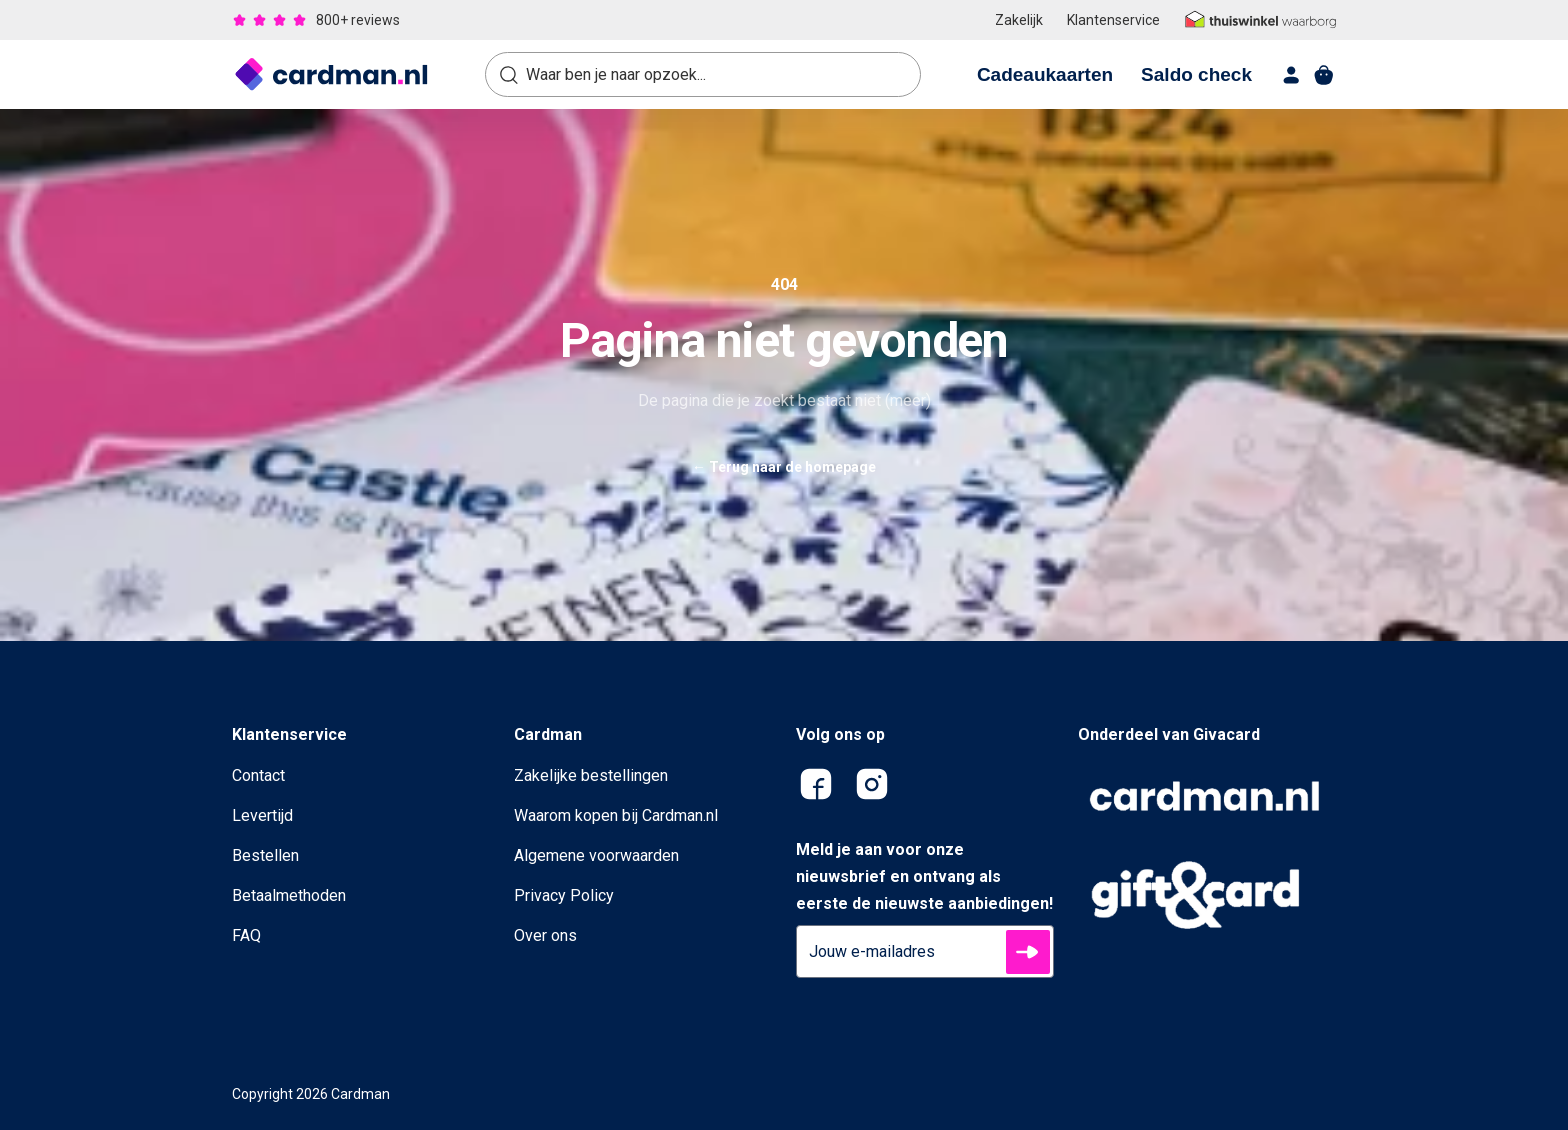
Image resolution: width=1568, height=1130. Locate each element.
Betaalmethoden (289, 895)
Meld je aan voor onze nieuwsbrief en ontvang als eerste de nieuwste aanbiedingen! (924, 876)
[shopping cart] (1324, 75)
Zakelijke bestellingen (591, 775)
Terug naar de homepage (784, 467)
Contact (258, 775)
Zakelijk (1019, 20)
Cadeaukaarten (1045, 74)
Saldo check (1196, 74)
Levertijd (262, 815)
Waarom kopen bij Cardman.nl (616, 815)
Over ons (545, 935)
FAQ (246, 935)
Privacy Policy (564, 895)
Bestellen (265, 855)
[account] (1292, 75)
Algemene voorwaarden (596, 855)
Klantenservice (1113, 20)
